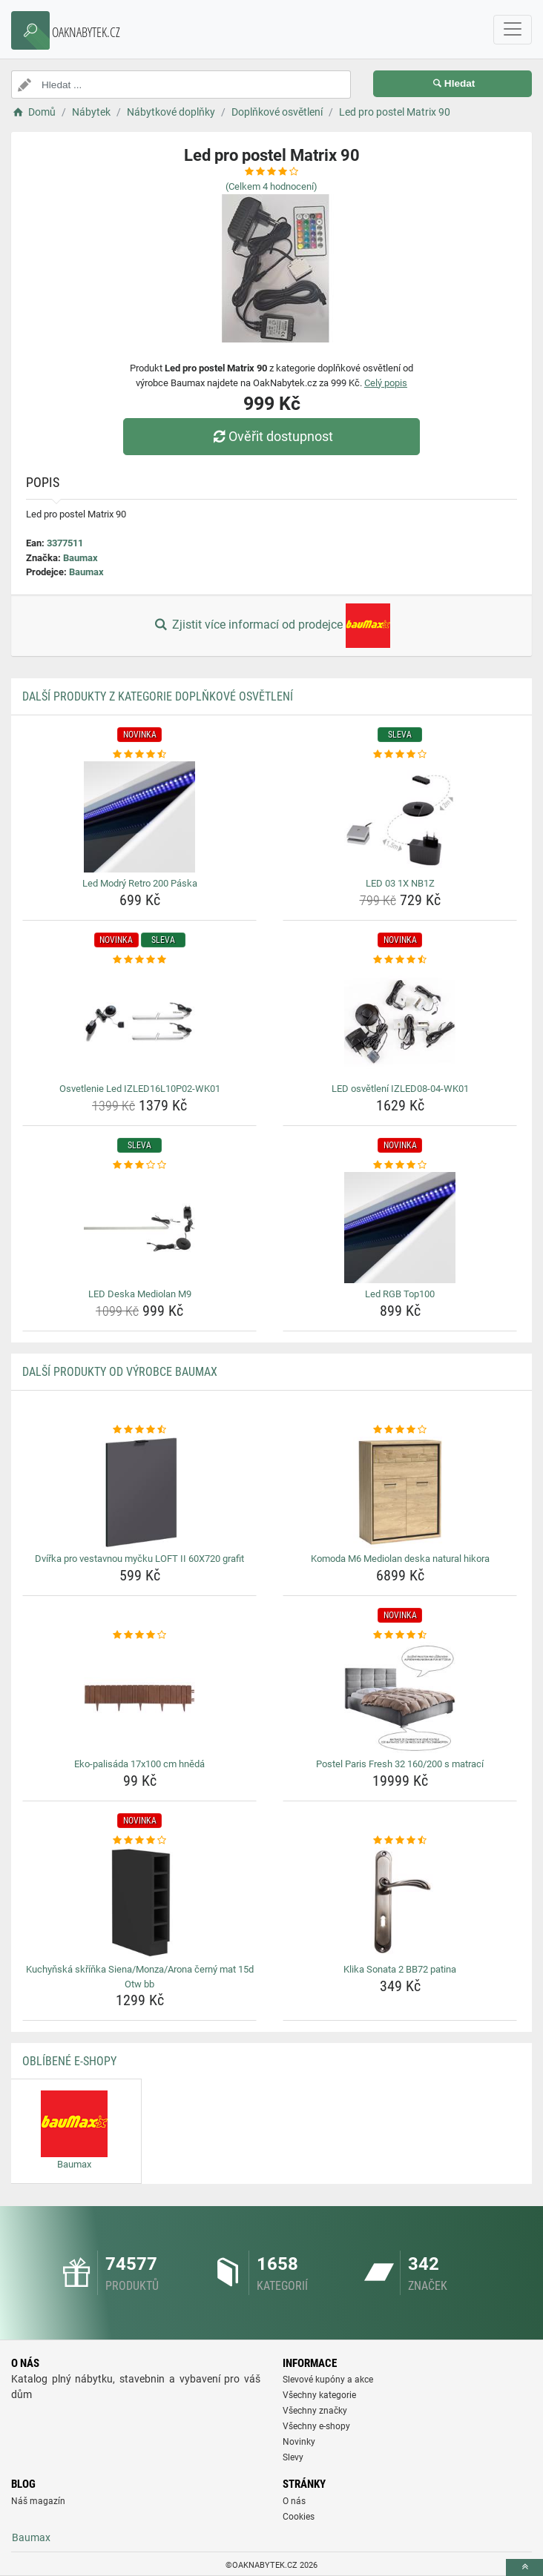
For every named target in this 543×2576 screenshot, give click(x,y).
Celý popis (385, 382)
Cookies (299, 2517)
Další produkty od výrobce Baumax (119, 1372)
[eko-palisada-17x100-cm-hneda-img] (139, 1697)
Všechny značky (315, 2411)
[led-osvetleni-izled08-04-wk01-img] (399, 1022)
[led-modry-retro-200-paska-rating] (139, 754)
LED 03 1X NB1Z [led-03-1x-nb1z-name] (400, 883)
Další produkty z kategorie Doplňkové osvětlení (157, 696)
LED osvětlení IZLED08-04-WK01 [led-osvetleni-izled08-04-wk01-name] (400, 1088)
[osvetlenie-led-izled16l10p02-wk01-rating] (139, 960)
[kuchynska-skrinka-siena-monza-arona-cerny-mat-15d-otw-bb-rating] (139, 1840)
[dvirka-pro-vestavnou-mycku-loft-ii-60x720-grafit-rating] (139, 1430)
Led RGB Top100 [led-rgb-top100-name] (400, 1293)
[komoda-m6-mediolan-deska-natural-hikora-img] (399, 1492)
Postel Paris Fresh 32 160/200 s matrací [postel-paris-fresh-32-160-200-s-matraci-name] (400, 1763)
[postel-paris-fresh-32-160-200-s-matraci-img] (399, 1697)
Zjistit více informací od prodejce (271, 625)
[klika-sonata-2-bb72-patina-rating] (399, 1840)
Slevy (293, 2457)
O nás (294, 2501)
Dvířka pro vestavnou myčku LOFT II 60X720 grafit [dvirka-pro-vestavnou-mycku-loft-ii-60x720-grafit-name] (139, 1558)
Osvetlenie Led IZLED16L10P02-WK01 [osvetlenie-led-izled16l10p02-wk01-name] (139, 1088)
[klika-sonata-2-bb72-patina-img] (399, 1903)
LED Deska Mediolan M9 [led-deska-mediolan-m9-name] (139, 1293)
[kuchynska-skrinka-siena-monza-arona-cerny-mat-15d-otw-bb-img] (139, 1903)
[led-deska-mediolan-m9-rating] (139, 1165)
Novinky (299, 2442)
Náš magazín (38, 2501)
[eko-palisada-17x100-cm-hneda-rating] (139, 1635)
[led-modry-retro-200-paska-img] (139, 817)
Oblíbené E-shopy (69, 2061)
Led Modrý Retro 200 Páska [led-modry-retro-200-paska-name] (139, 883)
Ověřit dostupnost (271, 436)
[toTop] (524, 2567)
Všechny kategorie (319, 2395)
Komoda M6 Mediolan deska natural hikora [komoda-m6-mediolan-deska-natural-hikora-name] (400, 1558)
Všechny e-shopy (316, 2426)
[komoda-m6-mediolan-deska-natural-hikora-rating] (399, 1430)
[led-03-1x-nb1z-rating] (399, 754)
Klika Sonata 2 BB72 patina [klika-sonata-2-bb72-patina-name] (399, 1969)
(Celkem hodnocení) (271, 186)
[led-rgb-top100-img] (399, 1227)
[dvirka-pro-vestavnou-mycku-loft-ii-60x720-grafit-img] (139, 1492)
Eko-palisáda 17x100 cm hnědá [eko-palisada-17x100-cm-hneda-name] (139, 1763)
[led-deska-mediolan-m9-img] (139, 1227)
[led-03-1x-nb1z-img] (399, 817)
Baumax (80, 557)
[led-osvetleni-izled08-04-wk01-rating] (399, 960)
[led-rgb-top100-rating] (399, 1165)
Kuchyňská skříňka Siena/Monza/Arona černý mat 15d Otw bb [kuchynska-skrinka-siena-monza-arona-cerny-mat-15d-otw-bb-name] (140, 1977)
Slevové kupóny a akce (328, 2379)
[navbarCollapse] (512, 29)
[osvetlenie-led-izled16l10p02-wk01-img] (139, 1022)
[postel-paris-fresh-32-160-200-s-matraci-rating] (399, 1635)
